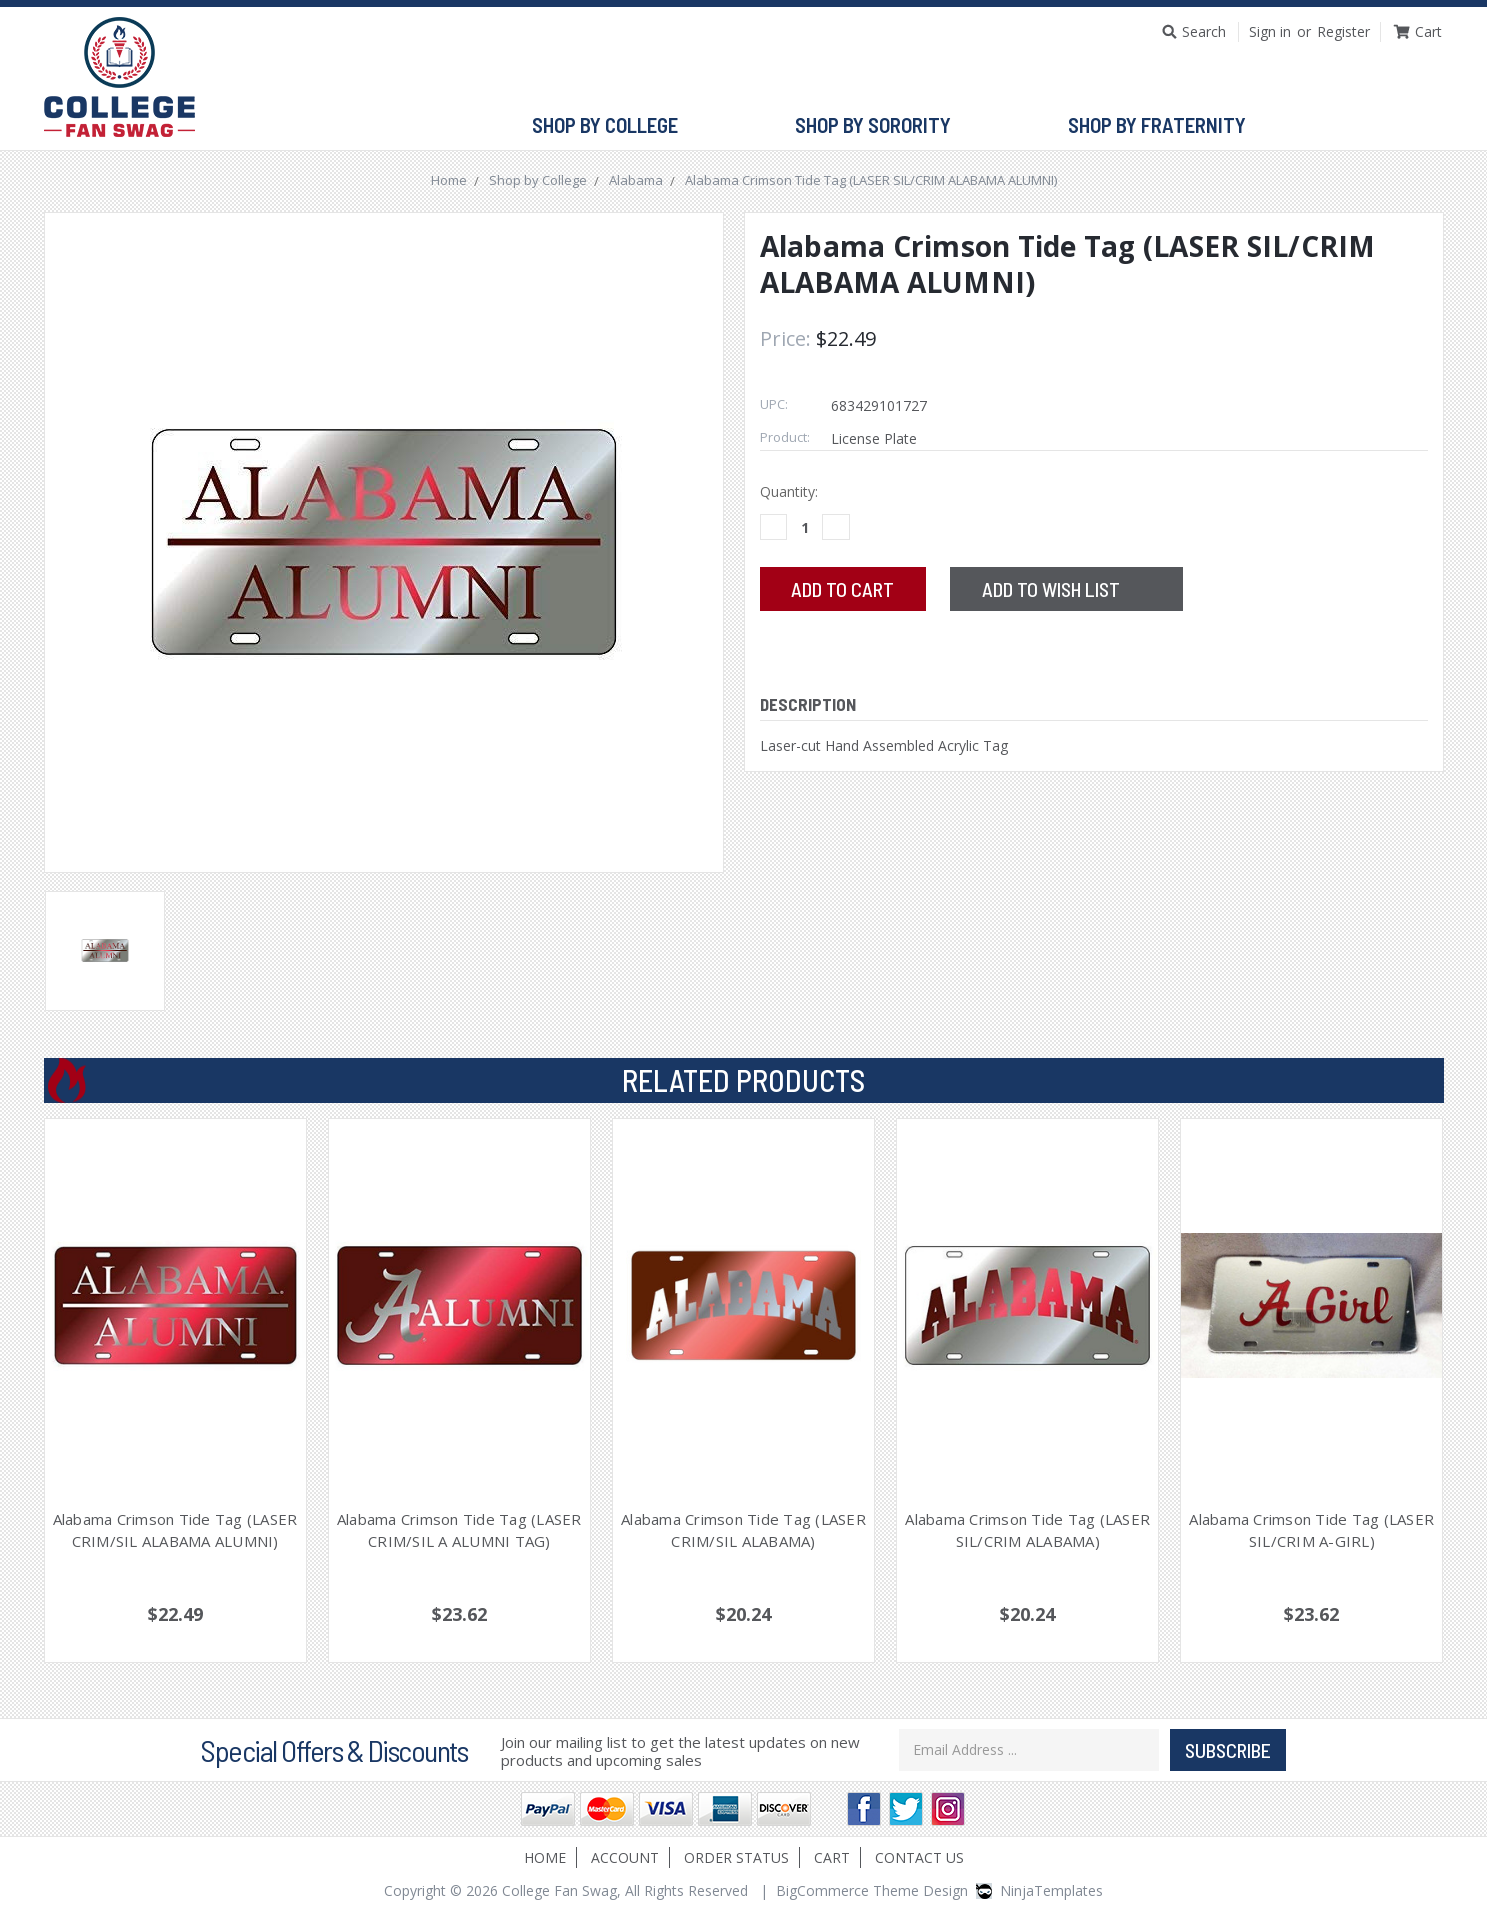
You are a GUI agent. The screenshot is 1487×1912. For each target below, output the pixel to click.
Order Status (736, 1857)
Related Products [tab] (743, 1080)
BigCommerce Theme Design (872, 1890)
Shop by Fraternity (1165, 126)
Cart (832, 1857)
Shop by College (613, 126)
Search (1204, 31)
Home (545, 1857)
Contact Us (919, 1857)
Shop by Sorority (881, 126)
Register (1343, 31)
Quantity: (789, 491)
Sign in (1270, 31)
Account (625, 1857)
